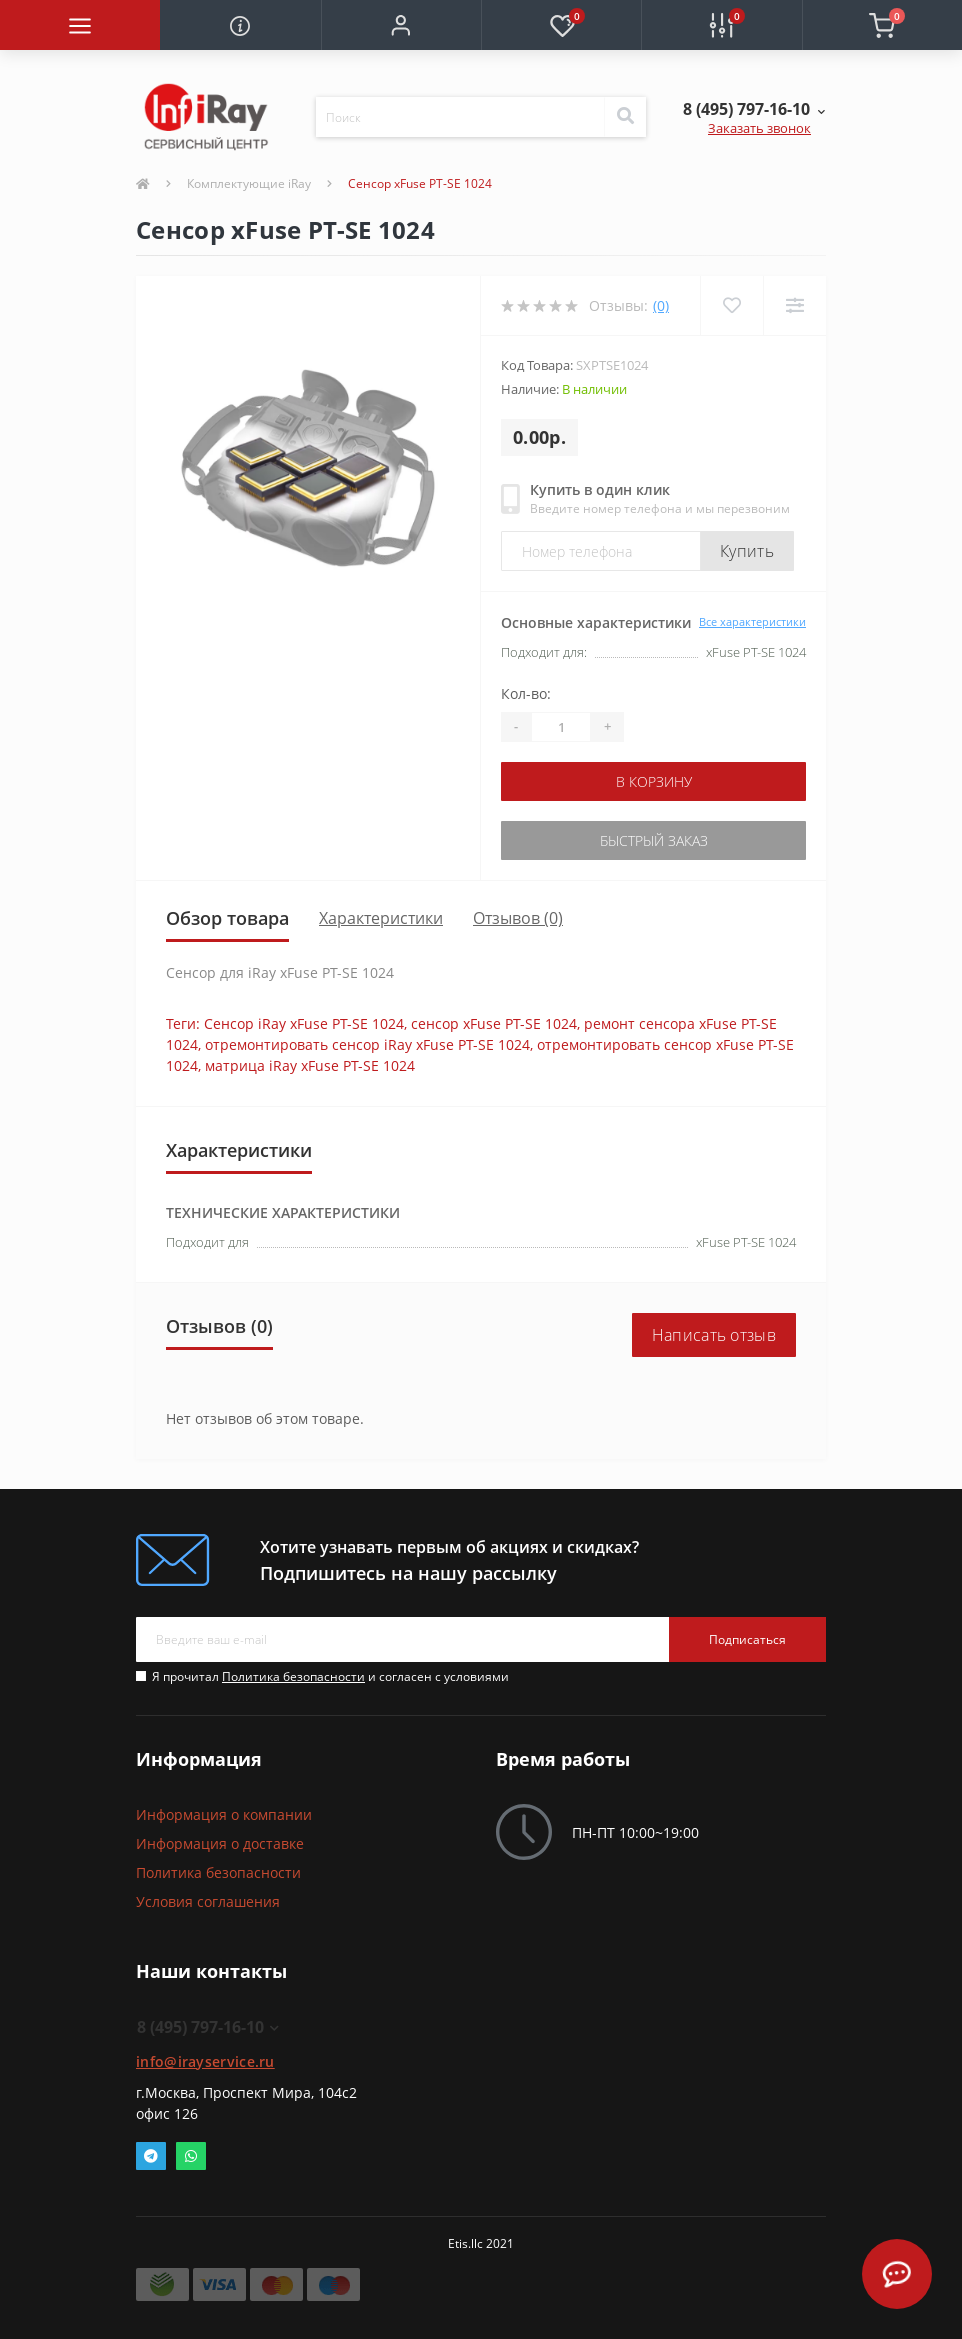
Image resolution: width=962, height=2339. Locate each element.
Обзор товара (227, 918)
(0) (661, 305)
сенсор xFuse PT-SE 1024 (494, 1023)
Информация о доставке (220, 1843)
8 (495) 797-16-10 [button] (208, 2027)
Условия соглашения (208, 1901)
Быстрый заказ (654, 840)
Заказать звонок (759, 128)
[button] (401, 25)
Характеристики (381, 918)
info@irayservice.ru (205, 2061)
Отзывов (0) (518, 918)
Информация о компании (224, 1814)
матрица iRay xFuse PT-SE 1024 (310, 1065)
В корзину (654, 781)
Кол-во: (526, 693)
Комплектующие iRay (249, 183)
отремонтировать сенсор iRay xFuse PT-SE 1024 (367, 1044)
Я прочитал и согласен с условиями (330, 1676)
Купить (747, 551)
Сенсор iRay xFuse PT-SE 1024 (304, 1023)
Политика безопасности (293, 1676)
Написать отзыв (714, 1335)
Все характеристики (752, 621)
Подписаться (747, 1639)
